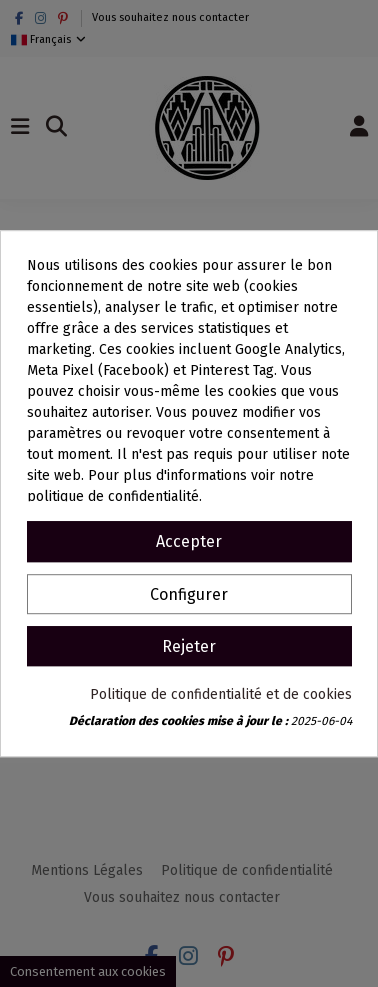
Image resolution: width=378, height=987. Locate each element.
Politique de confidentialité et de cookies (221, 694)
